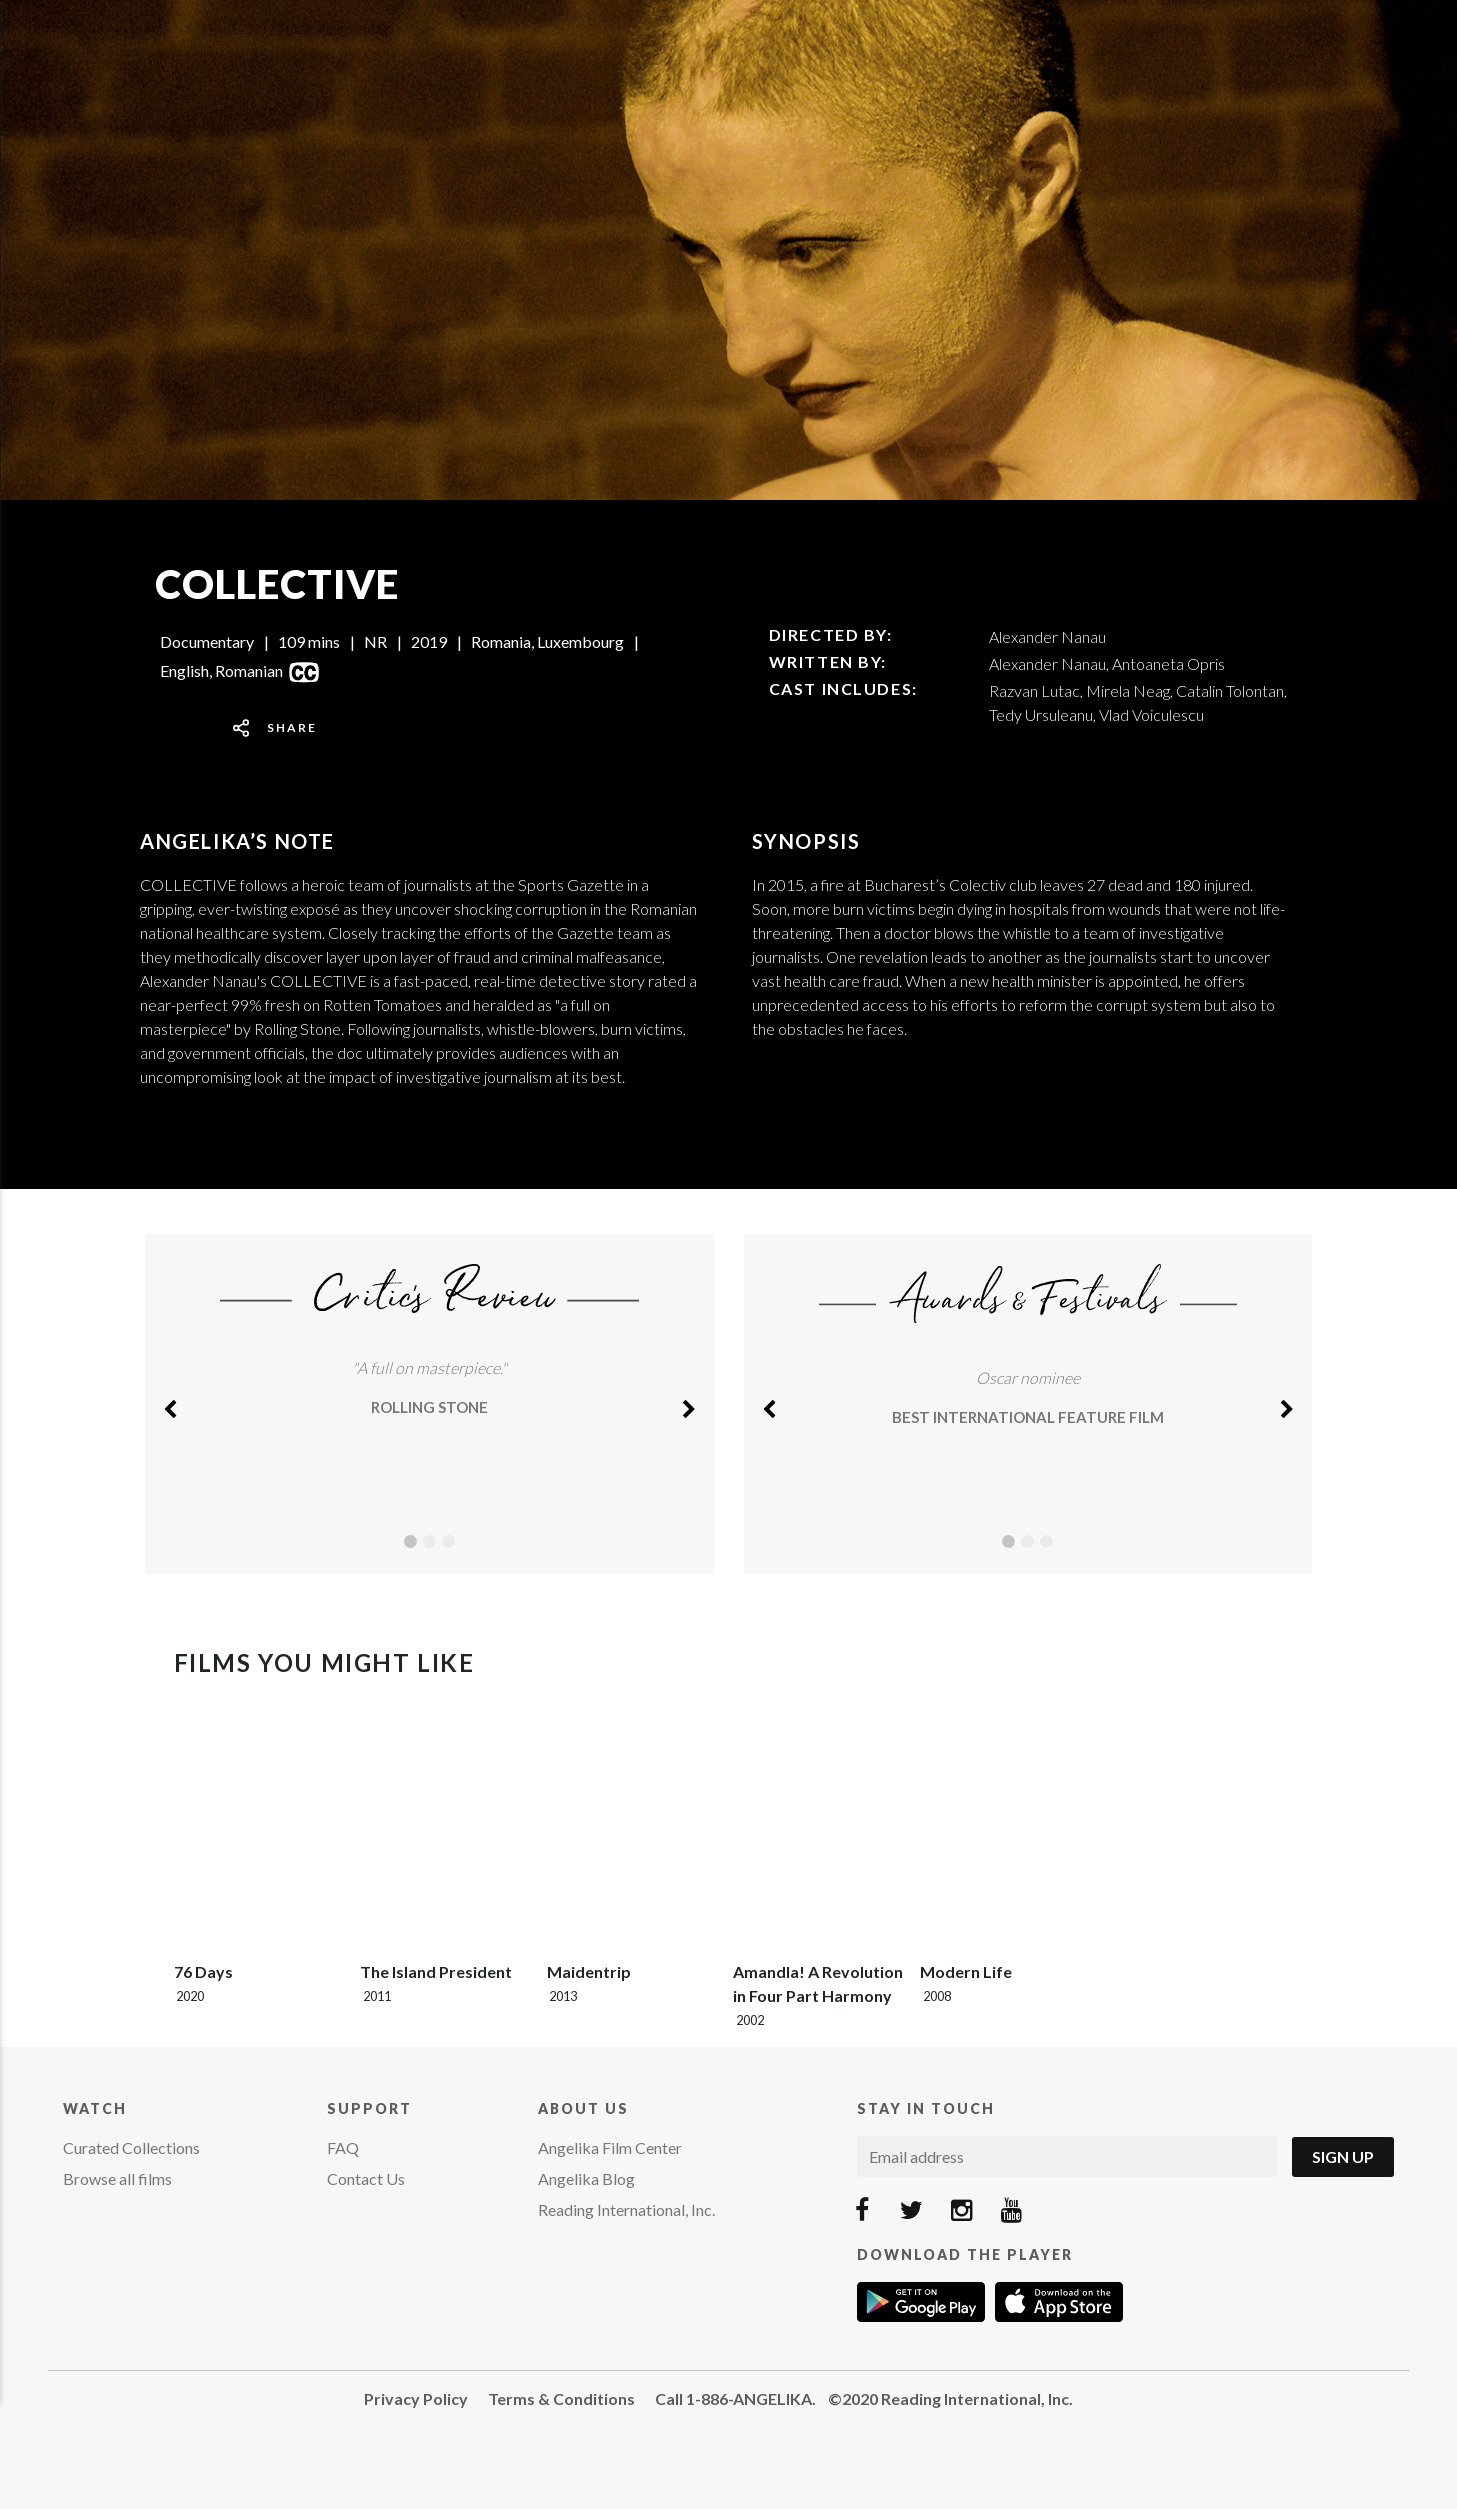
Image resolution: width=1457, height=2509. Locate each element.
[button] (170, 1404)
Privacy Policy (416, 2398)
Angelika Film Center (610, 2147)
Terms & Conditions (561, 2398)
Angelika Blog (586, 2178)
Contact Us (366, 2178)
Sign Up (1343, 2156)
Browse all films (117, 2178)
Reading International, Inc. (626, 2209)
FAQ (343, 2147)
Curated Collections (131, 2147)
